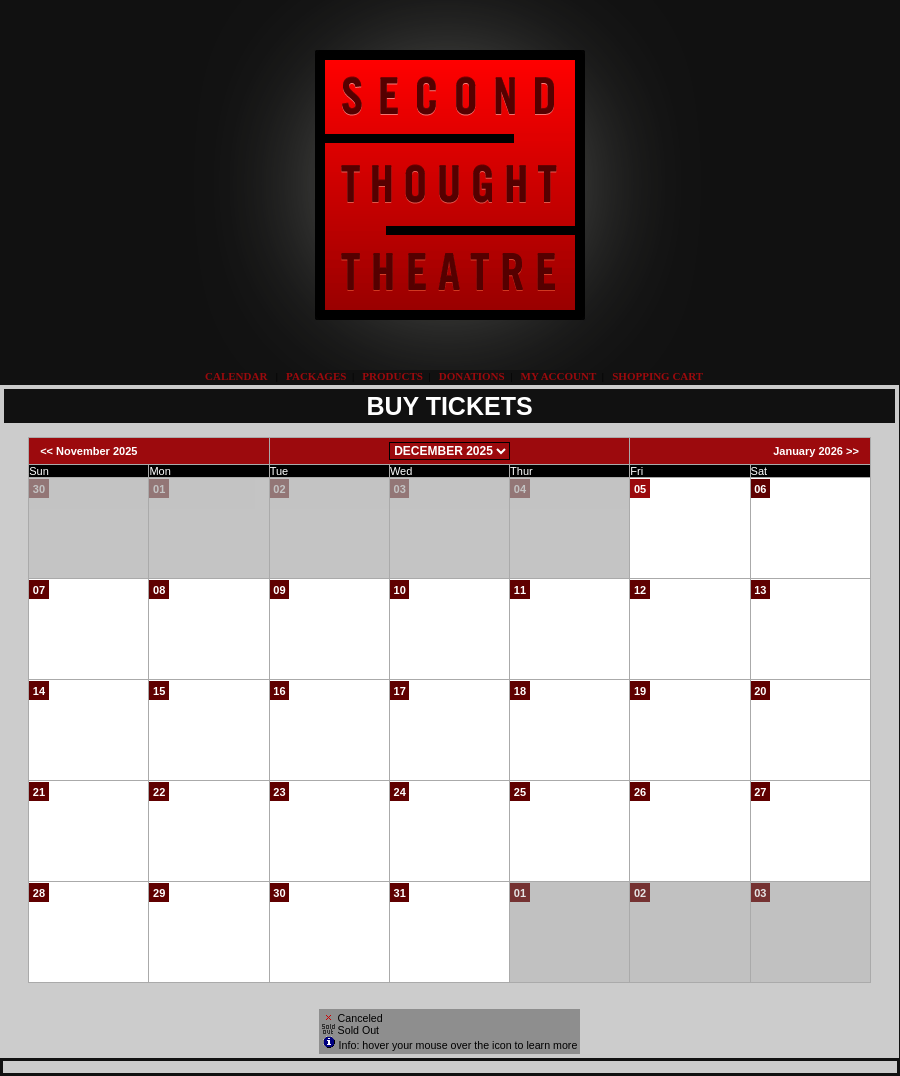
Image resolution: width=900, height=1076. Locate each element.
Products (392, 376)
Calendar (236, 376)
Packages (316, 376)
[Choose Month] (449, 451)
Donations (472, 376)
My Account (557, 376)
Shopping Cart (657, 376)
